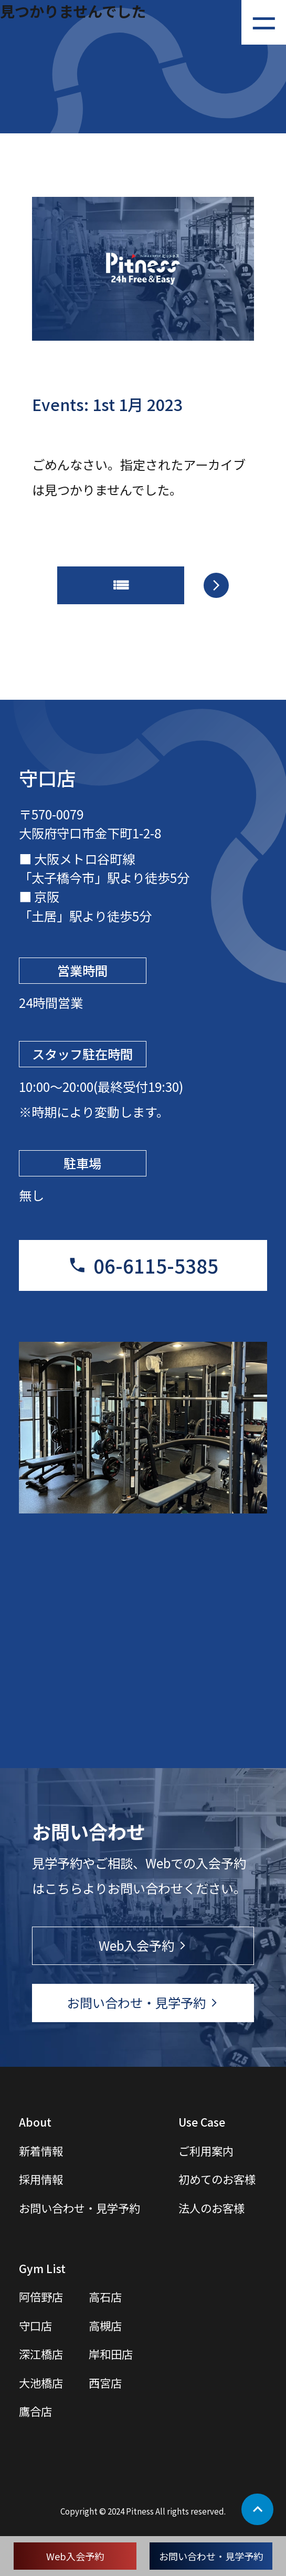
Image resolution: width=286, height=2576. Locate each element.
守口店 (35, 2325)
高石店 (105, 2296)
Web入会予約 (75, 2556)
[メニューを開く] (263, 22)
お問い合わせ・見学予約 (211, 2556)
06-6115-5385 (155, 1265)
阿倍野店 (41, 2296)
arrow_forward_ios (216, 585)
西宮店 (105, 2382)
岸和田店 (111, 2354)
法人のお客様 (211, 2208)
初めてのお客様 (217, 2179)
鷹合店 (35, 2411)
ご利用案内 (206, 2150)
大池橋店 (41, 2382)
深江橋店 (41, 2354)
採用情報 (41, 2179)
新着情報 (41, 2150)
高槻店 (105, 2325)
